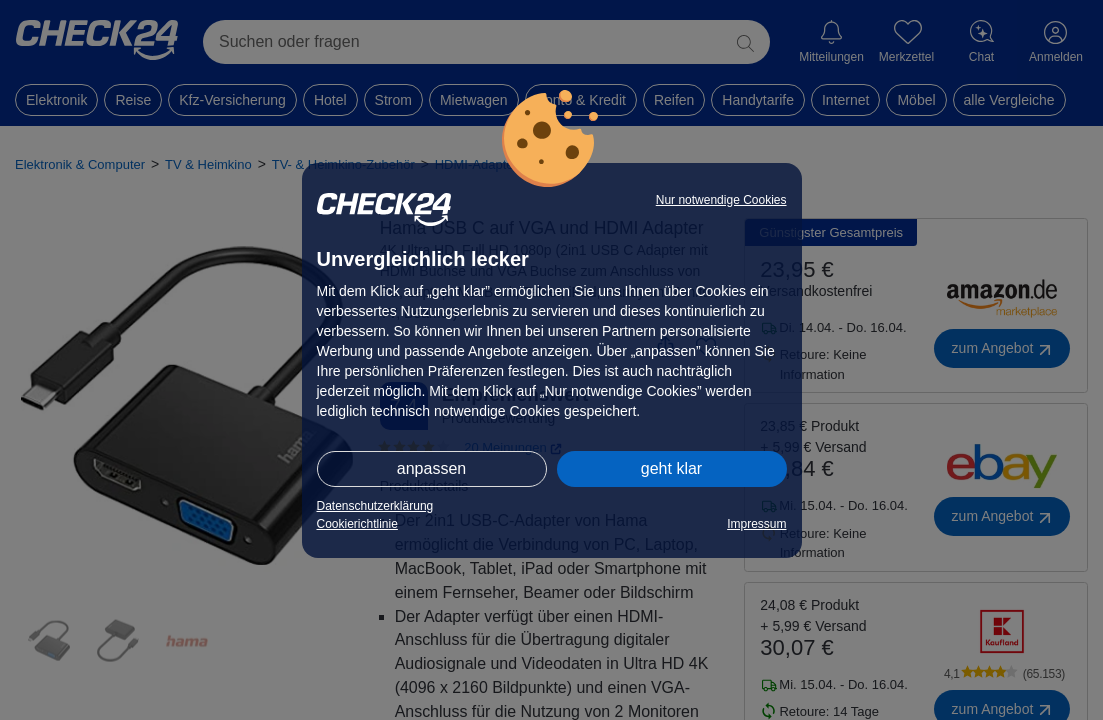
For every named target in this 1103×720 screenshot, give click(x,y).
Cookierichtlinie (357, 524)
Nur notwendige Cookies (721, 200)
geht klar (671, 468)
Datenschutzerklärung (375, 506)
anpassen (431, 468)
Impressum (756, 524)
